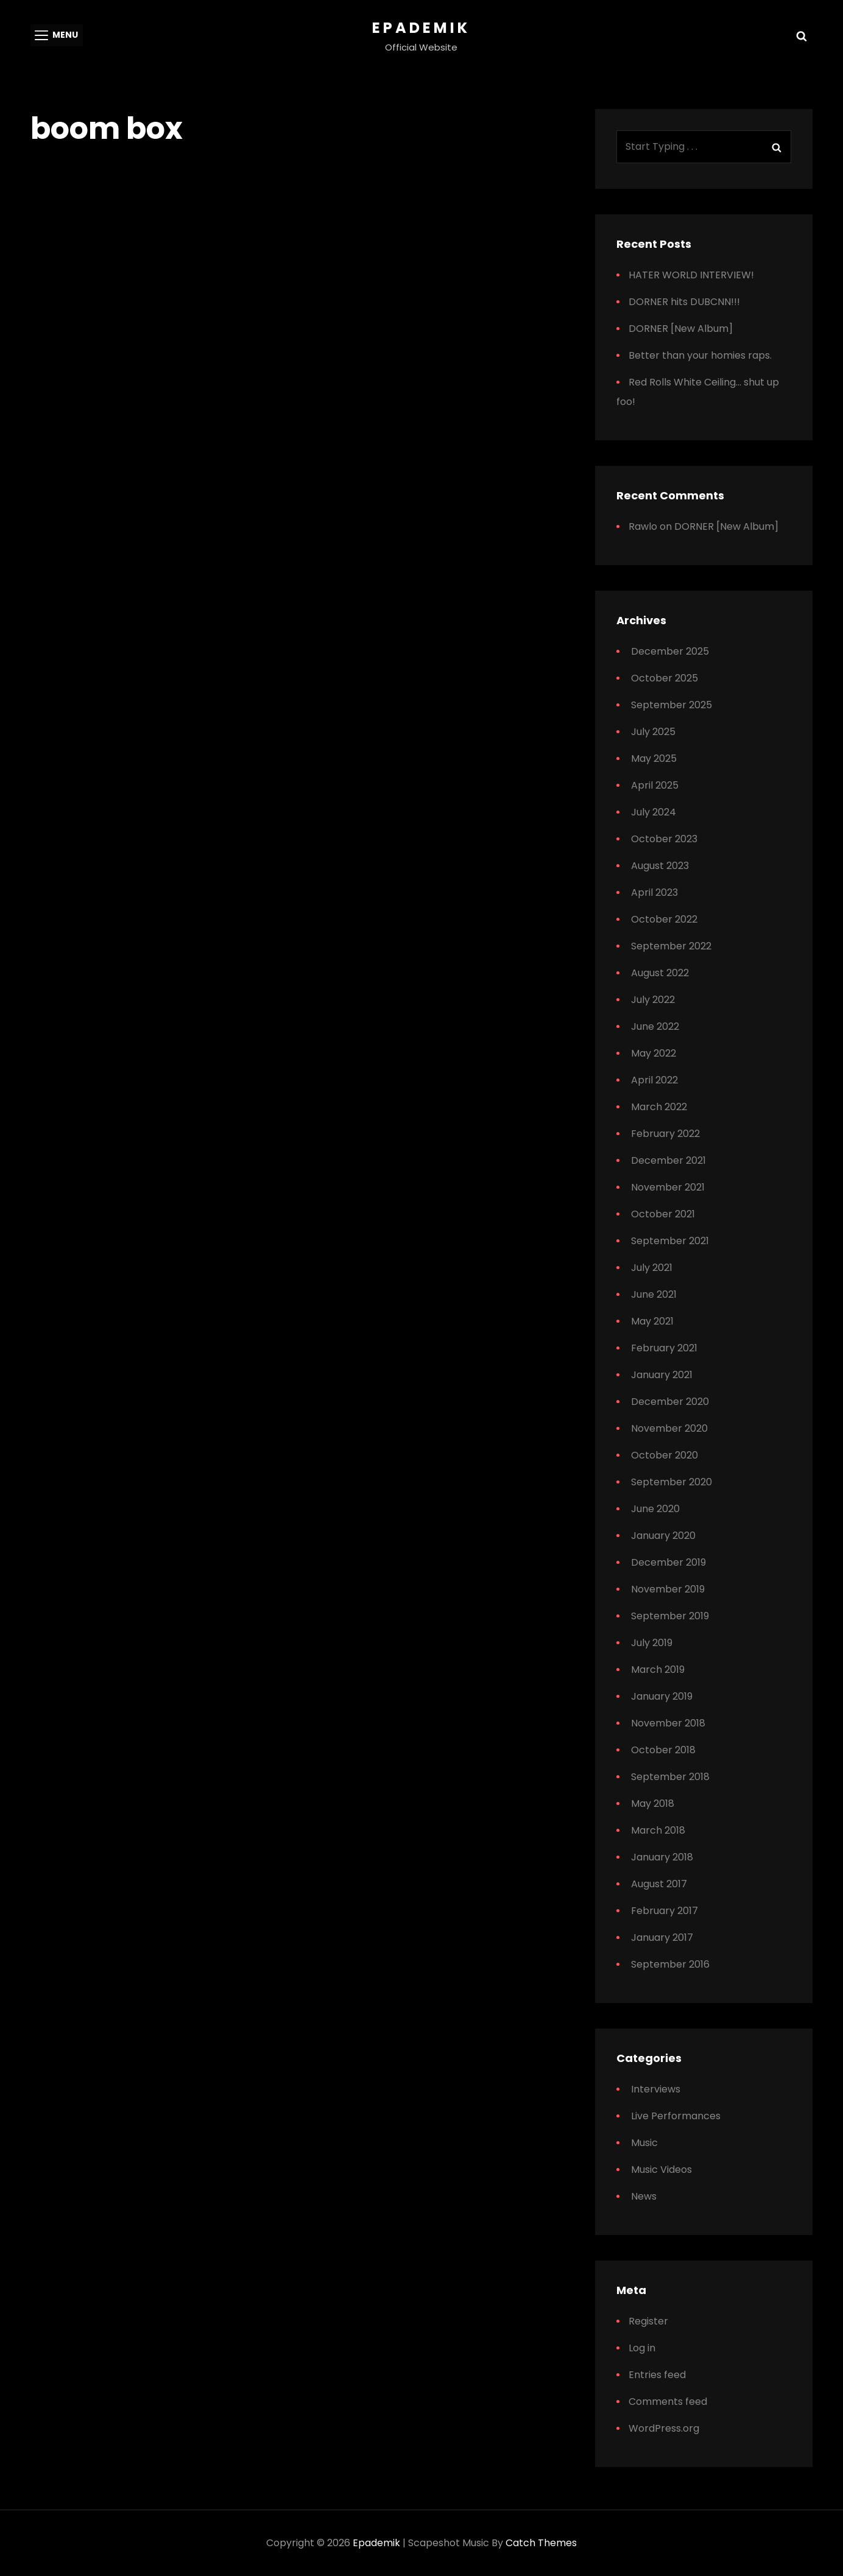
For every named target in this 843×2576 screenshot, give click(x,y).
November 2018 (668, 1723)
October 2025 (664, 678)
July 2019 (651, 1643)
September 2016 (670, 1964)
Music (644, 2143)
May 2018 (652, 1804)
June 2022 (655, 1026)
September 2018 (670, 1777)
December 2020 (670, 1402)
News (644, 2196)
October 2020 (664, 1455)
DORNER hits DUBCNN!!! (684, 302)
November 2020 (669, 1428)
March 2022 (659, 1107)
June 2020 (655, 1509)
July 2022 (653, 1000)
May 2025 (654, 758)
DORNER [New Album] (681, 329)
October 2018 (663, 1750)
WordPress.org (664, 2428)
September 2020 (671, 1482)
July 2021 (651, 1268)
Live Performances (676, 2116)
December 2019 (668, 1562)
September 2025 (671, 705)
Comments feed (668, 2402)
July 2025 (653, 732)
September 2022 (671, 946)
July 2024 (653, 812)
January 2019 (662, 1696)
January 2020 (663, 1536)
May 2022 (653, 1053)
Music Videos (661, 2170)
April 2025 (655, 785)
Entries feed (657, 2375)
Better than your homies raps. (700, 355)
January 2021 (662, 1375)
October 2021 (663, 1214)
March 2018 (658, 1830)
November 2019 (668, 1589)
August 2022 (660, 973)
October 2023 (664, 839)
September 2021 (670, 1241)
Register (648, 2321)
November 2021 (668, 1187)
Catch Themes (541, 2543)
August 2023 (660, 866)
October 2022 (664, 919)
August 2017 (659, 1884)
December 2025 (670, 651)
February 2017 (664, 1911)
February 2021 (664, 1348)
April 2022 (654, 1080)
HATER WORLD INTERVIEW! (691, 275)
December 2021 (668, 1160)
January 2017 (662, 1937)
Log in (642, 2348)
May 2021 (652, 1321)
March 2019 (658, 1670)
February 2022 (665, 1134)
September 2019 (670, 1616)
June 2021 (654, 1294)
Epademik (421, 28)
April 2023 (654, 892)
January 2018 (662, 1857)
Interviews (655, 2089)
